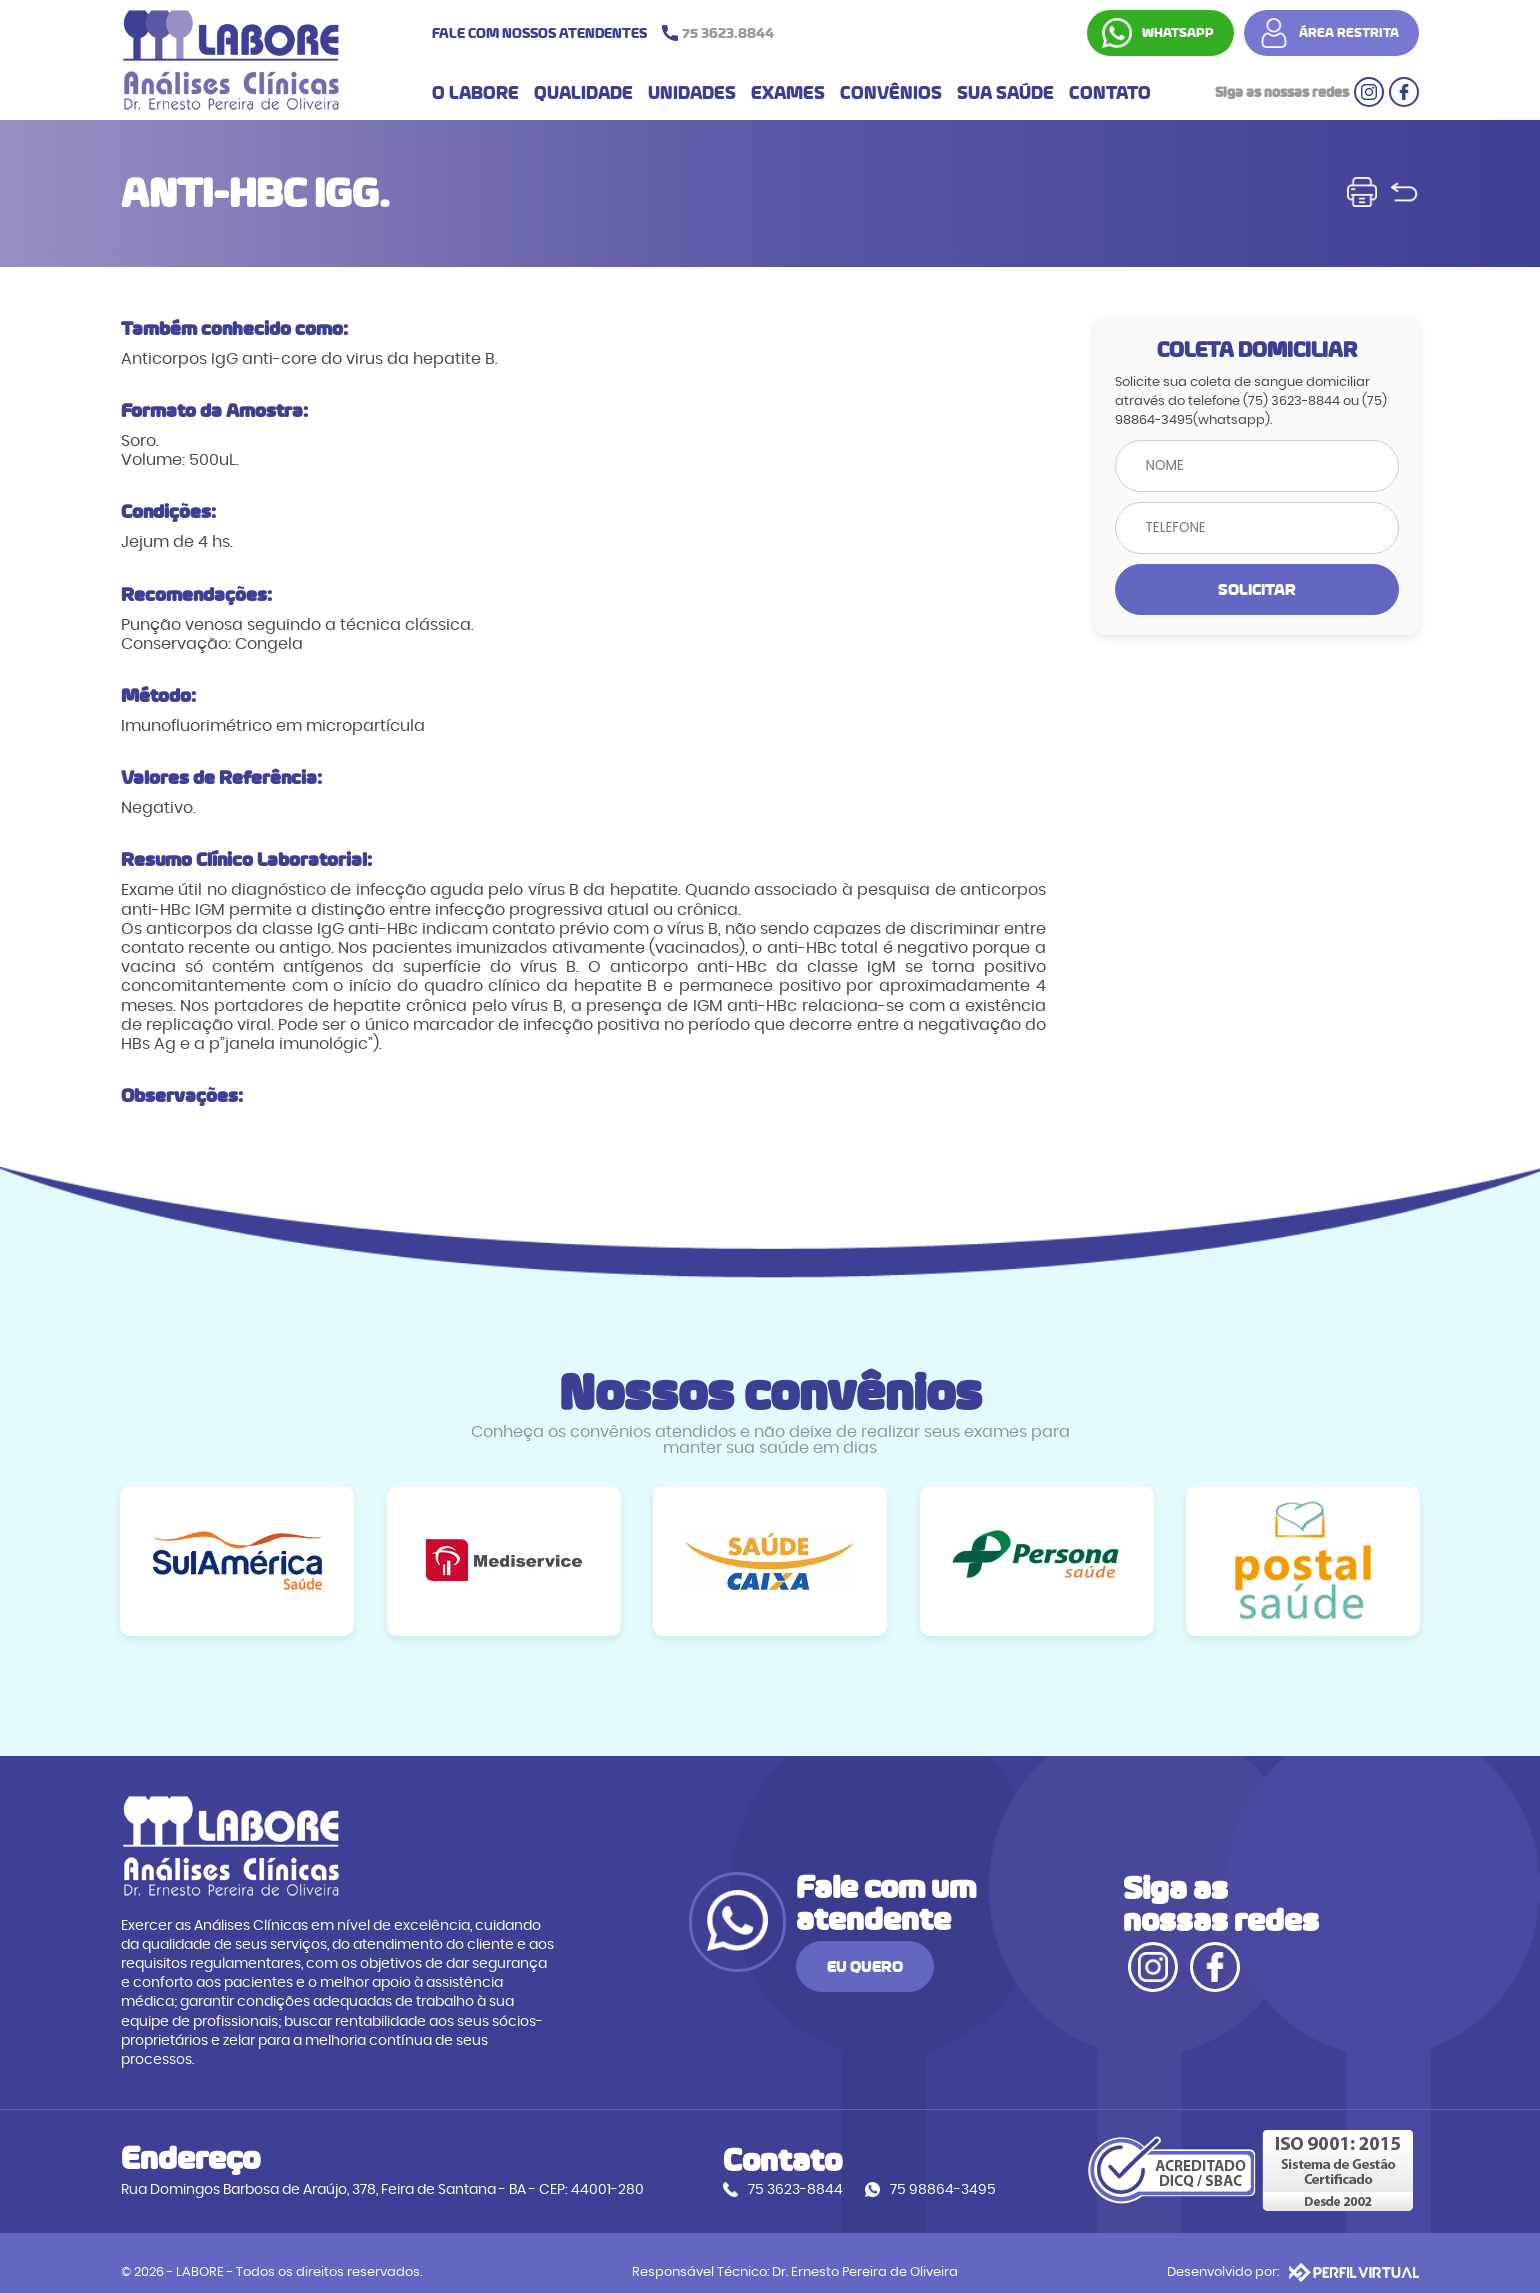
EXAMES (788, 94)
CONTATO (1110, 94)
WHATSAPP (1179, 33)
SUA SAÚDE (1005, 94)
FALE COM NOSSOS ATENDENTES (608, 33)
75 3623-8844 (797, 2172)
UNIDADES (692, 94)
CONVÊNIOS (891, 94)
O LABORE (475, 94)
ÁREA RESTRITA (1350, 33)
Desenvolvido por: (1294, 2254)
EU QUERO (987, 1959)
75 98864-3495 (945, 2172)
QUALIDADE (583, 94)
